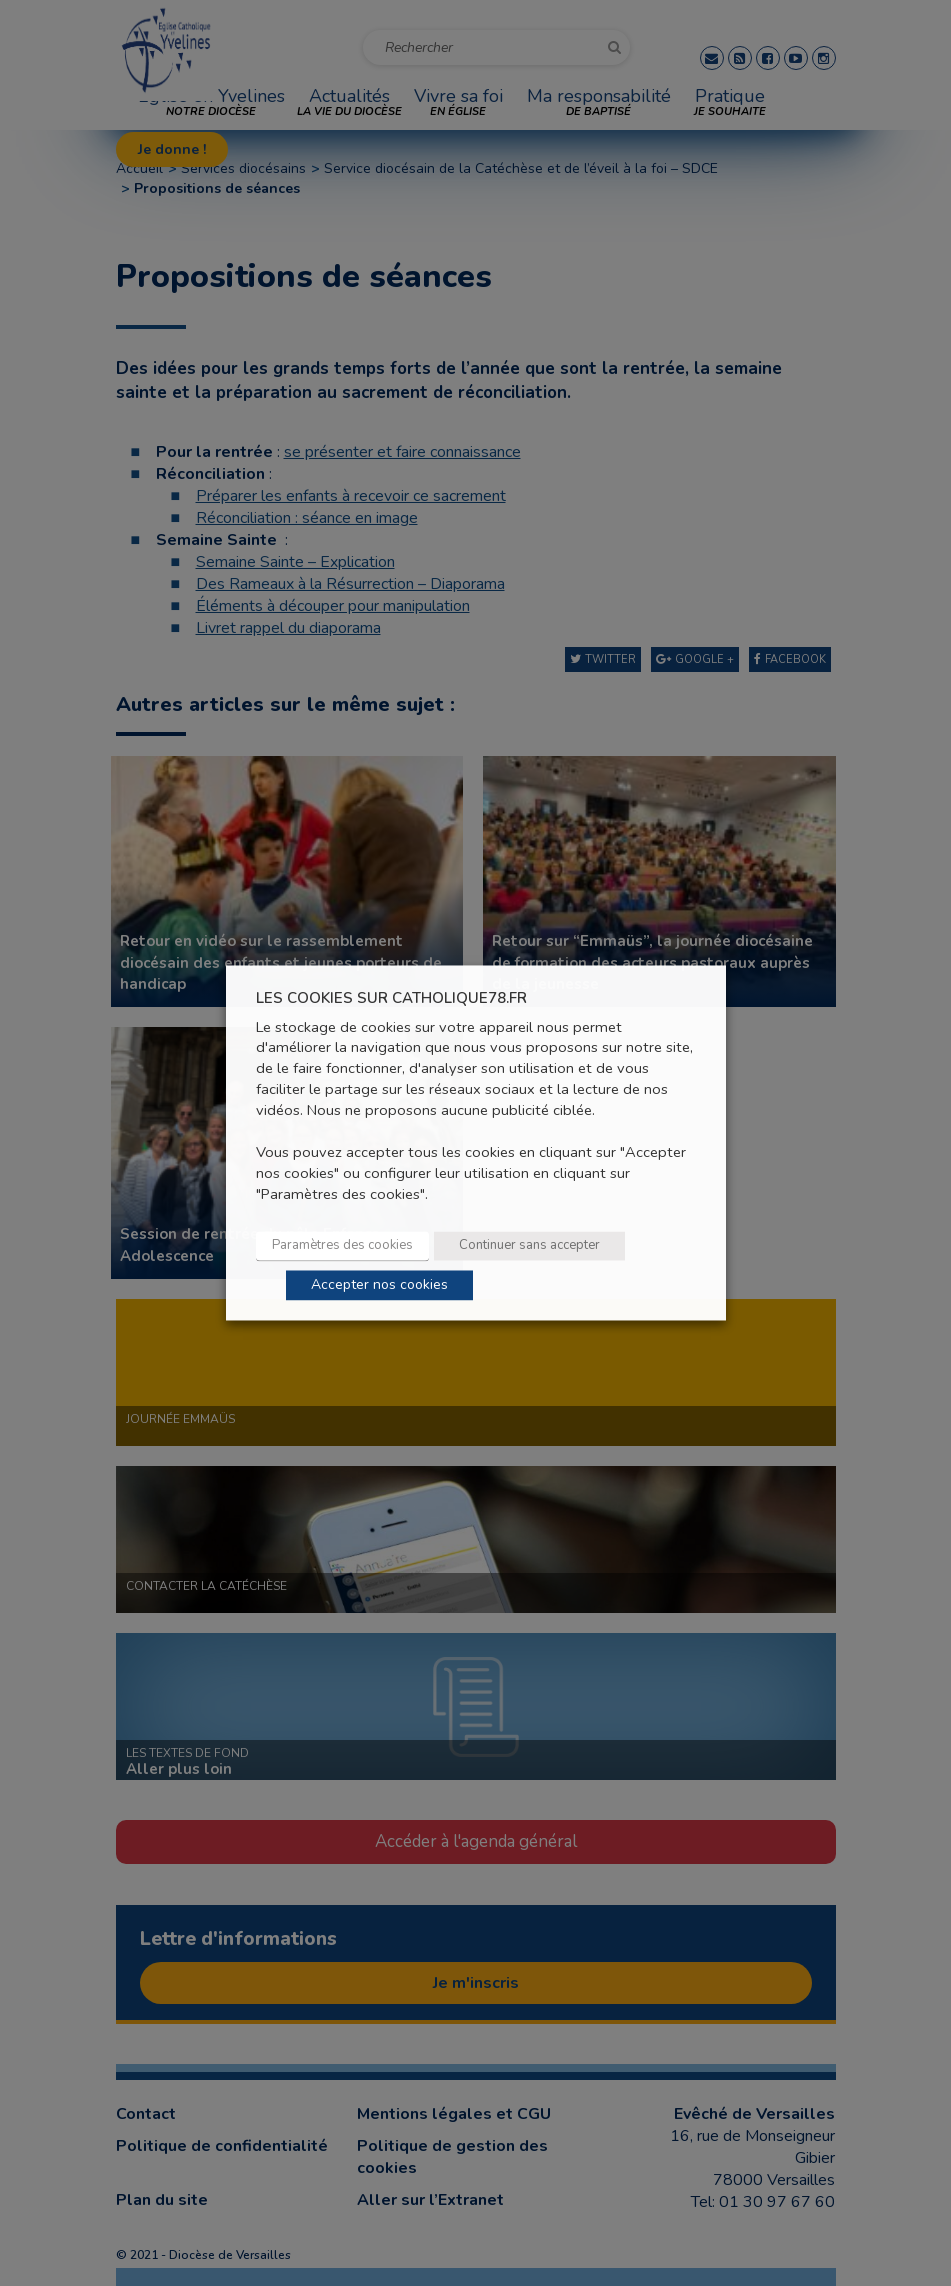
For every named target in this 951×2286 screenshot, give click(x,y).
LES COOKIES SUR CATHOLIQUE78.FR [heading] (391, 998)
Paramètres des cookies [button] (342, 1246)
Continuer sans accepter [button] (529, 1246)
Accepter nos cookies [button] (379, 1285)
